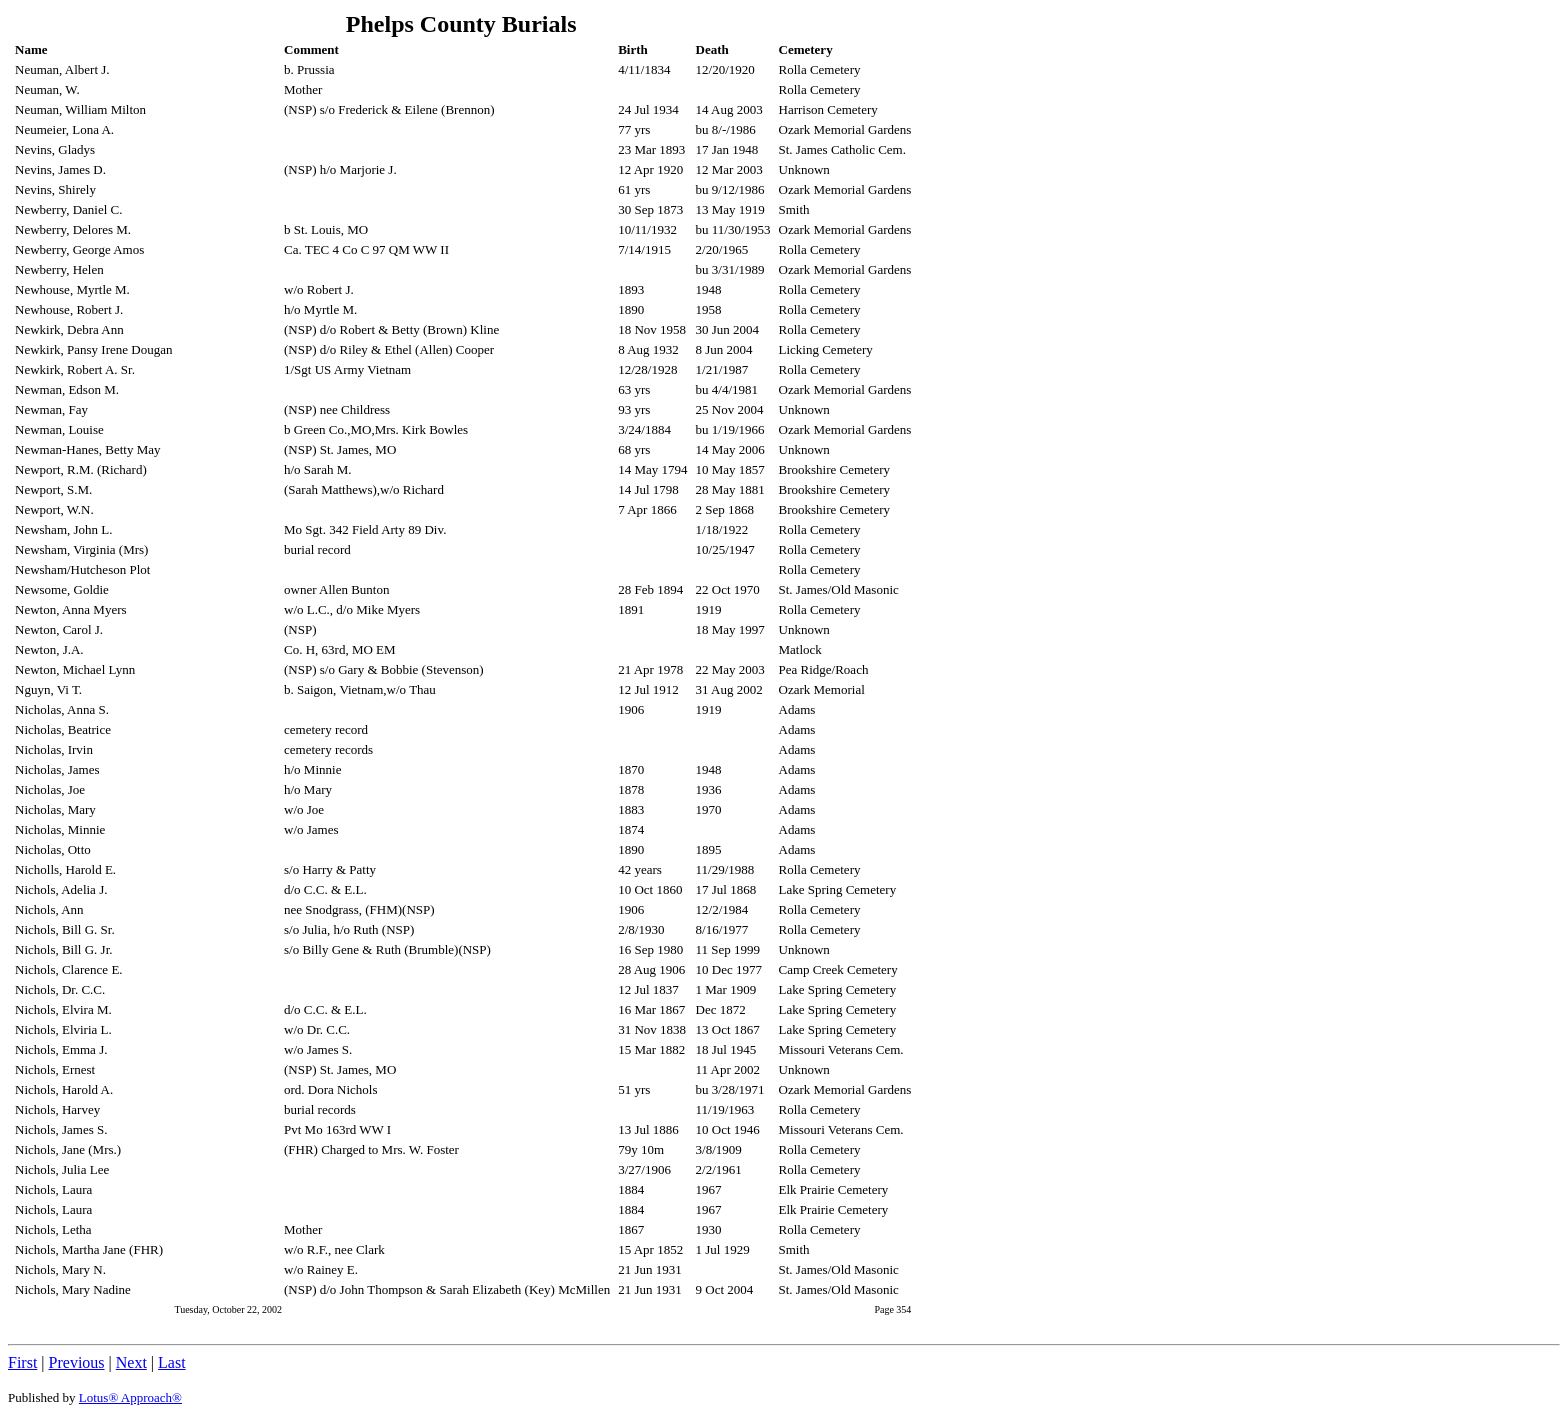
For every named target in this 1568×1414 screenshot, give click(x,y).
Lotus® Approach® (130, 1397)
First (22, 1362)
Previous (77, 1362)
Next (131, 1362)
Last (172, 1362)
